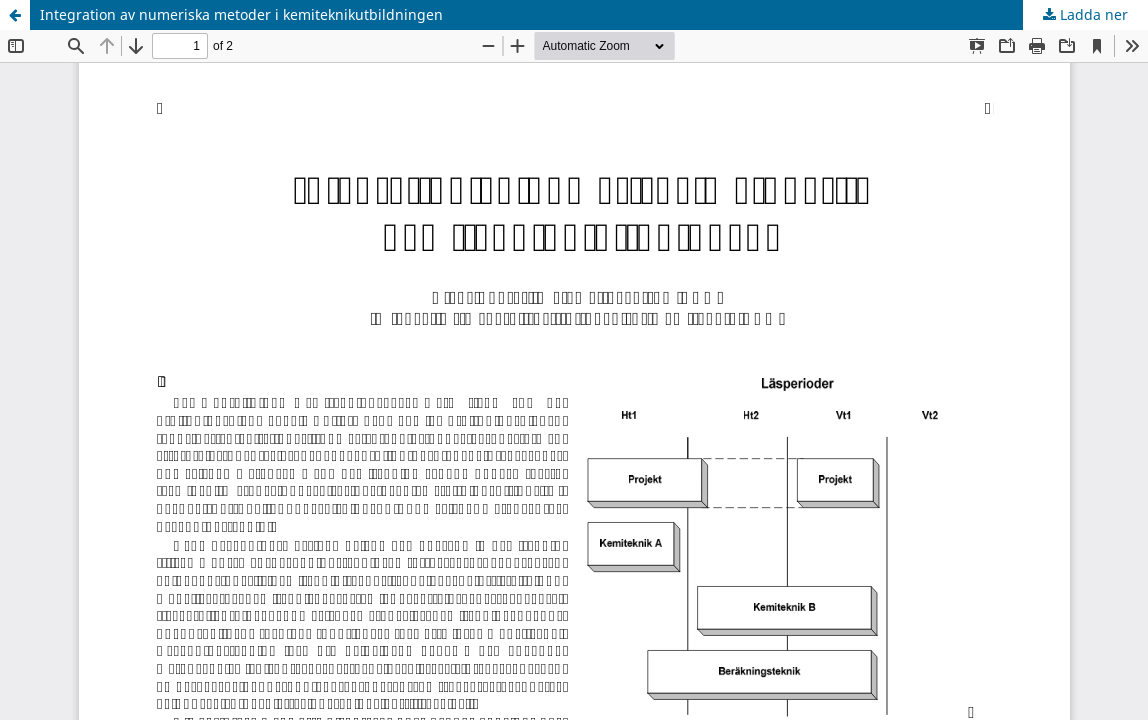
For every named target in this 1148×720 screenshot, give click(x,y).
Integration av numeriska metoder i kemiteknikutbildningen (241, 14)
